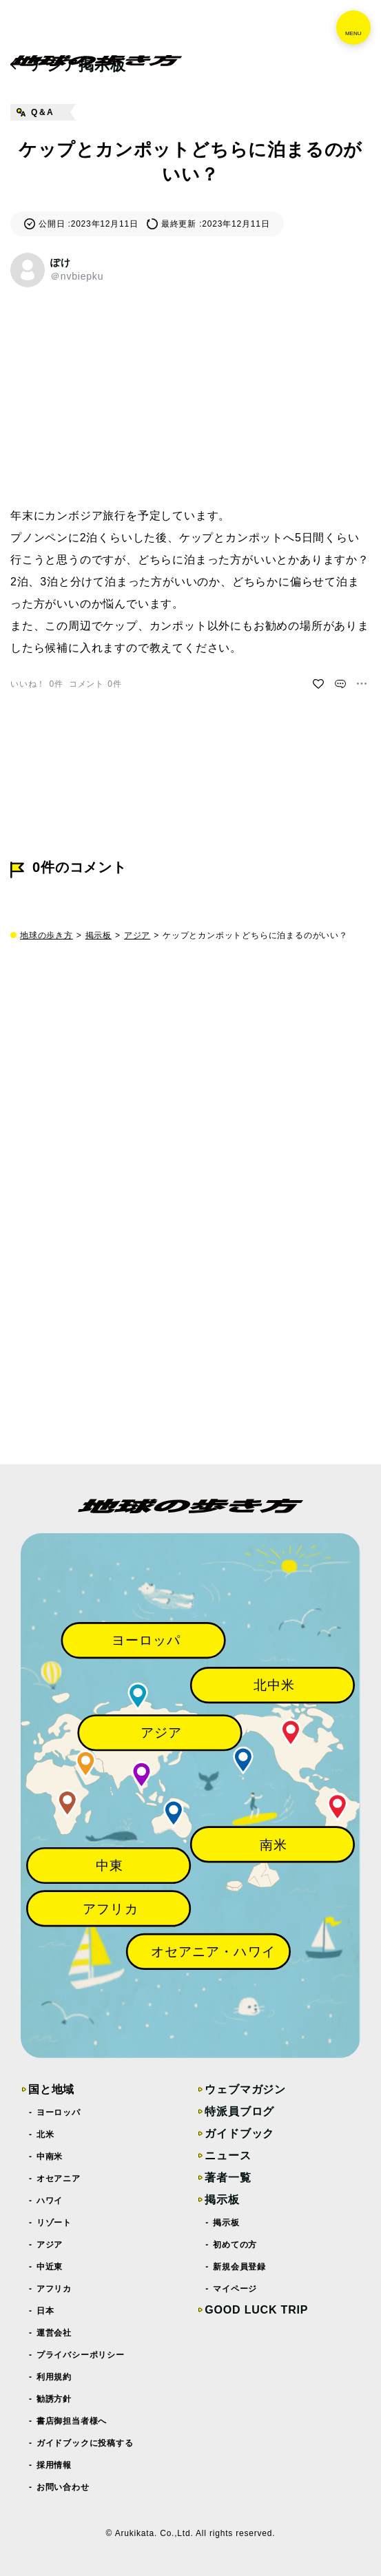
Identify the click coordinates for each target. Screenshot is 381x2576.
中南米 (50, 2156)
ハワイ (50, 2200)
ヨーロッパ (59, 2112)
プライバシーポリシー (81, 2355)
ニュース (228, 2155)
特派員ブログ (239, 2111)
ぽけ (60, 262)
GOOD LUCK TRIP (256, 2310)
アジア (137, 935)
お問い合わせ (63, 2487)
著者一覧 (228, 2177)
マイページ (235, 2289)
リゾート (54, 2222)
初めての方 (235, 2245)
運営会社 (54, 2333)
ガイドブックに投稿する (85, 2443)
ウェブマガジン (245, 2089)
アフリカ (54, 2289)
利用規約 (54, 2377)
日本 (45, 2311)
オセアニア (59, 2178)
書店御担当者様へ (72, 2421)
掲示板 (98, 935)
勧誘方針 (54, 2399)
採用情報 (54, 2465)
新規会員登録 (240, 2267)
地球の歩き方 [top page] (46, 935)
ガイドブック (239, 2133)
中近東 (50, 2267)
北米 (45, 2134)
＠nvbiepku (76, 276)
